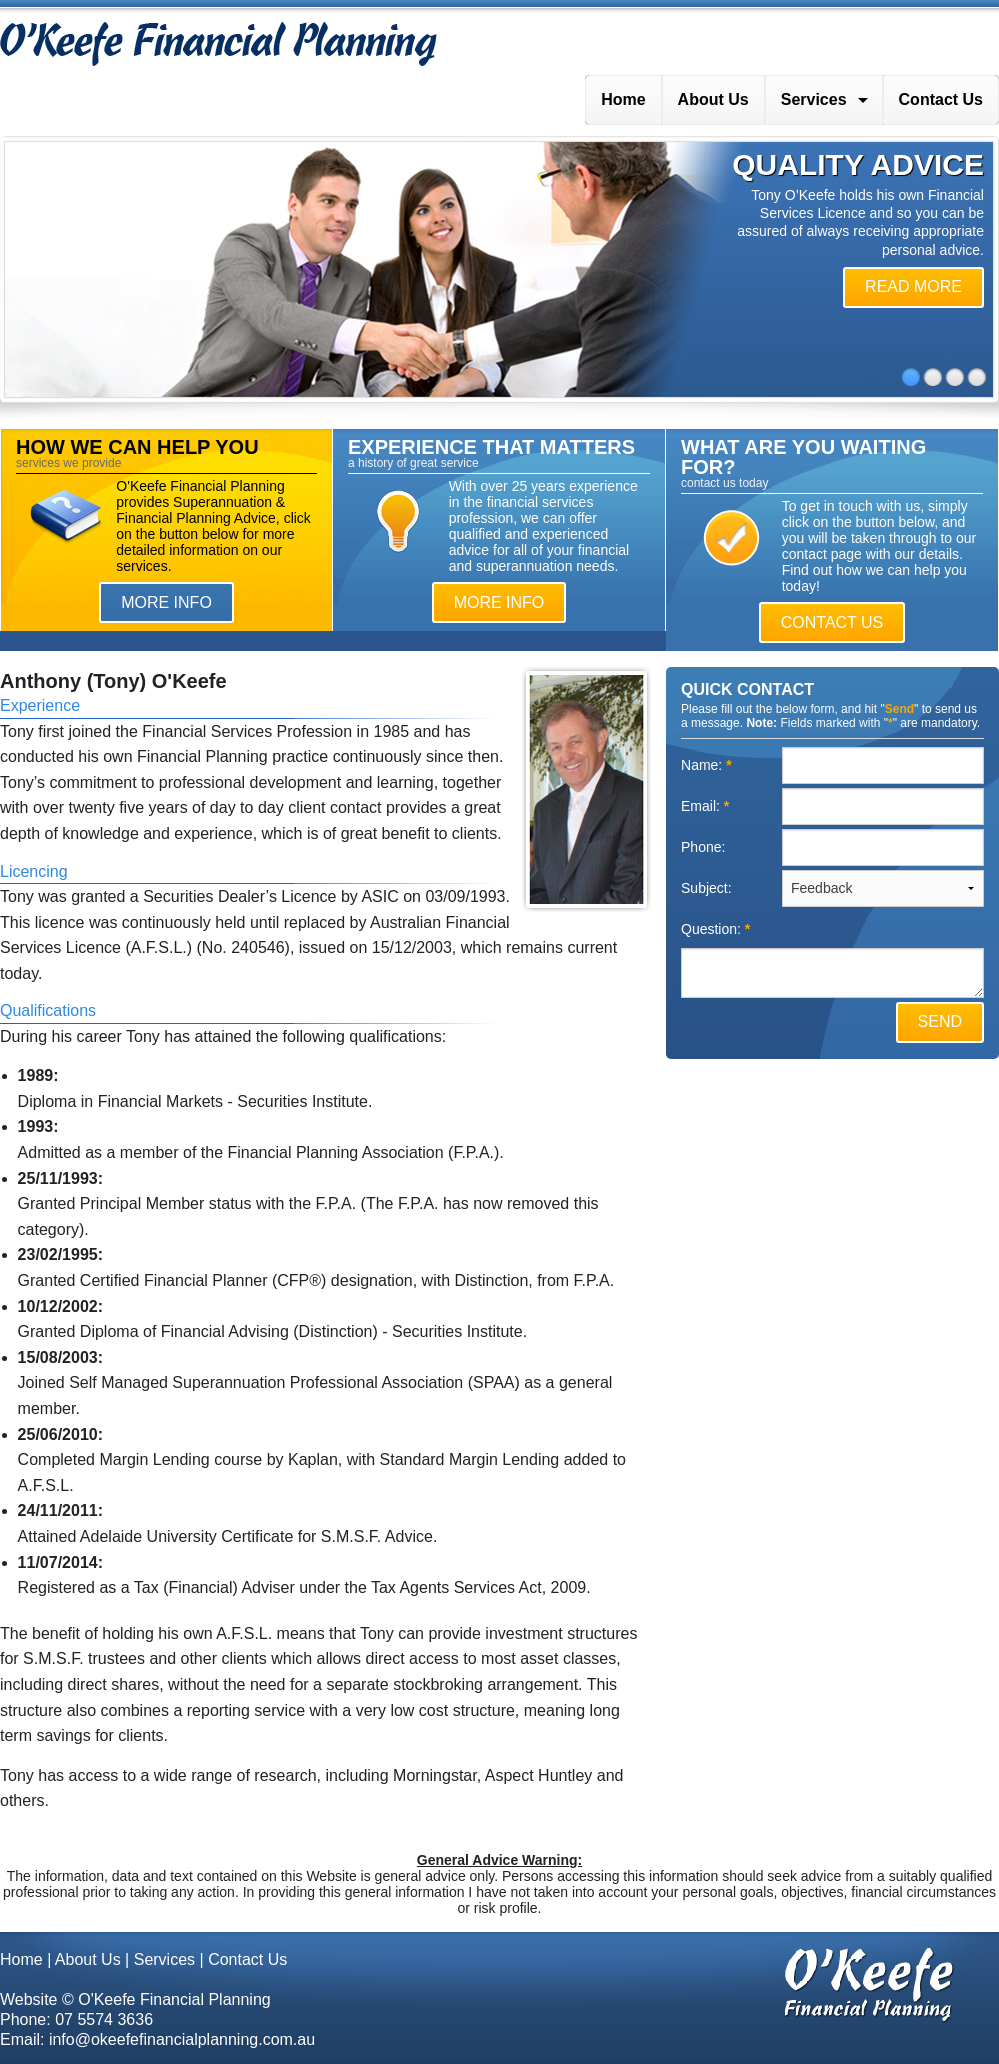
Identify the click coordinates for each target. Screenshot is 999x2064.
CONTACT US (832, 622)
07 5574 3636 (104, 2019)
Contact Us (941, 99)
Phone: (705, 847)
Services (814, 99)
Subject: (708, 888)
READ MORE (913, 286)
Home (623, 99)
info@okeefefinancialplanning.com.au (182, 2039)
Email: (705, 806)
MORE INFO (166, 602)
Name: (706, 765)
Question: (715, 929)
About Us (713, 99)
